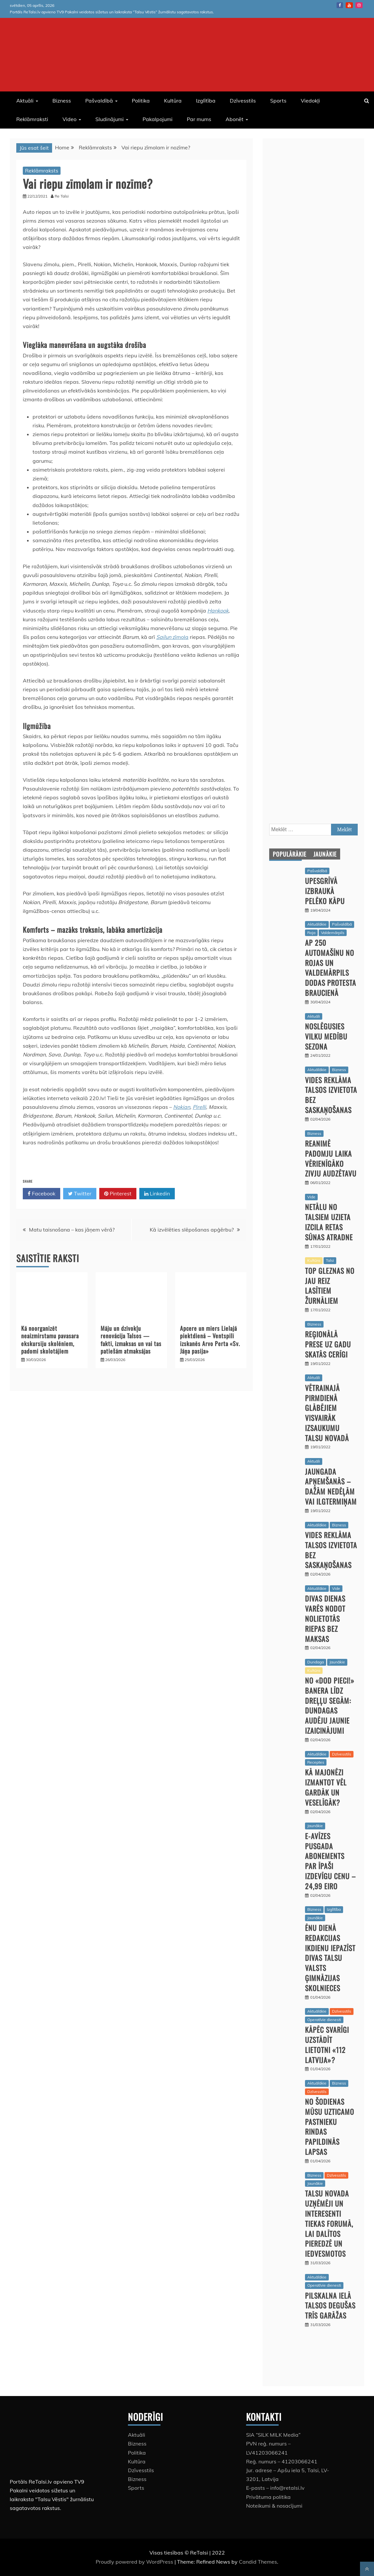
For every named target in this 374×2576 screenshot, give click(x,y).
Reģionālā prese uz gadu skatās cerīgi (328, 1344)
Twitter (79, 1193)
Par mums (199, 119)
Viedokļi (310, 100)
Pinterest (118, 1193)
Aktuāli (25, 100)
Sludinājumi (109, 119)
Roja (311, 932)
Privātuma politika (268, 2497)
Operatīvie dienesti (324, 2019)
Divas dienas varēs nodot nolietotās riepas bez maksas (325, 1618)
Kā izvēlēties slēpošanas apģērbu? (192, 1229)
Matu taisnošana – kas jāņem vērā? (72, 1229)
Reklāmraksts (41, 170)
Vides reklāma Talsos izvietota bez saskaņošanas (331, 1095)
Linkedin (157, 1193)
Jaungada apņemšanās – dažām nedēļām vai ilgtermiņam (331, 1486)
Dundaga (315, 1662)
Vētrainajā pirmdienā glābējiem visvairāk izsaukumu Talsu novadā (327, 1413)
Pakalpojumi (158, 119)
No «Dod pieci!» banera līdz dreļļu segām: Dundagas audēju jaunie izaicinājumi (329, 1705)
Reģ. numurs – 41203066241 (281, 2461)
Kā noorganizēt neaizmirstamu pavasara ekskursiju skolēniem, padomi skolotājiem (50, 1339)
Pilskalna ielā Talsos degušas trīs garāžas (330, 2305)
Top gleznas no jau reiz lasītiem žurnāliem (329, 1285)
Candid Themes (258, 2561)
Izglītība (205, 100)
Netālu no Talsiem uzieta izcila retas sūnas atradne (329, 1222)
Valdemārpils (332, 932)
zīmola (179, 637)
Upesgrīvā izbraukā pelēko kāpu (325, 890)
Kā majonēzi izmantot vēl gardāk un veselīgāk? (326, 1787)
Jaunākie (325, 854)
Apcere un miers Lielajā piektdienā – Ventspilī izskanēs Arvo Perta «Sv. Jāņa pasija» (210, 1339)
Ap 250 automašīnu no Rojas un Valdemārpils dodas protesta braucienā (330, 967)
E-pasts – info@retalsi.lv (275, 2488)
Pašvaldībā (99, 100)
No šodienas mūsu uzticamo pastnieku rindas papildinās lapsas (329, 2126)
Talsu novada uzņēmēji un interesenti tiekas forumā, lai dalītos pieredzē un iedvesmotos (329, 2223)
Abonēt (234, 119)
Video (69, 119)
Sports (278, 100)
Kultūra (173, 100)
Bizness (61, 100)
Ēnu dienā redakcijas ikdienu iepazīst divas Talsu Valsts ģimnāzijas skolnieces (330, 1957)
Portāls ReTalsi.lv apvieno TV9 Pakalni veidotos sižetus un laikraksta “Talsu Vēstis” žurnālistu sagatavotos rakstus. (112, 11)
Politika (141, 100)
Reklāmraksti (32, 119)
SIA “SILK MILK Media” (273, 2434)
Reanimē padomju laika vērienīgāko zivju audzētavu (330, 1158)
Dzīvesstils (243, 100)
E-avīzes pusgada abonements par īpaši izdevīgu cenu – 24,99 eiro (330, 1861)
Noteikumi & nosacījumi (274, 2505)
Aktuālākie (316, 924)
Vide (311, 1196)
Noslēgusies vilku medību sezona (326, 1036)
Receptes (315, 1762)
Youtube (349, 5)
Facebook (340, 5)
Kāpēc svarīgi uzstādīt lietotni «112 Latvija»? (327, 2044)
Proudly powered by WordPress (135, 2561)
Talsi (330, 1260)
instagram (359, 5)
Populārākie (289, 854)
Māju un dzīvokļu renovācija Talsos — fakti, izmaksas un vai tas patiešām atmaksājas (131, 1339)
